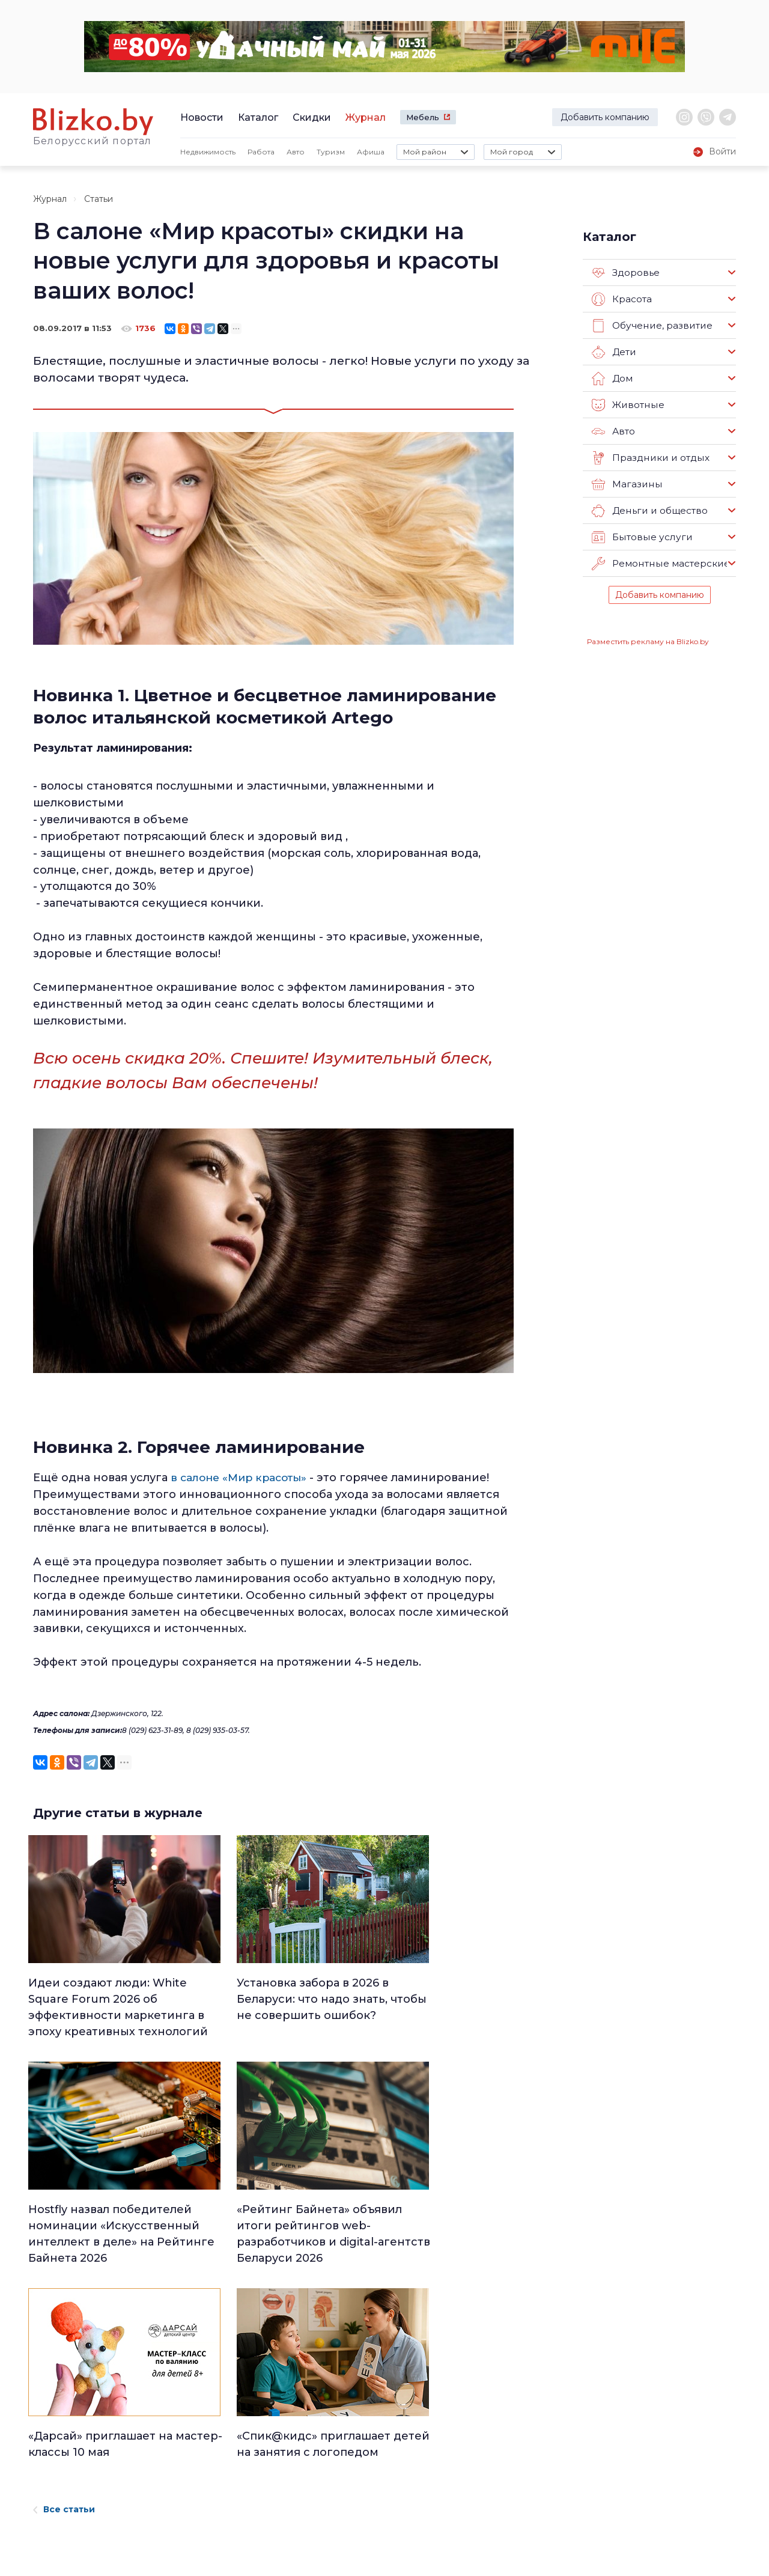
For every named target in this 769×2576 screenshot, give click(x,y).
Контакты (50, 2480)
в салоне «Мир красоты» (242, 1477)
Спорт (346, 2519)
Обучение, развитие (651, 325)
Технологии (356, 2535)
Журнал (365, 117)
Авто (296, 151)
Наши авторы (187, 2467)
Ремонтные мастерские (660, 563)
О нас (167, 2411)
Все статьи (64, 2300)
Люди (344, 2410)
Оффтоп (471, 2504)
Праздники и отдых (649, 457)
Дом (612, 378)
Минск (346, 2426)
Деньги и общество (649, 510)
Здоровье (626, 272)
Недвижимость (208, 151)
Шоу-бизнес (479, 2488)
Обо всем (474, 2519)
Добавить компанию (605, 117)
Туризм (331, 151)
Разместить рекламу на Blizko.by (648, 641)
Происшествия (485, 2457)
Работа (261, 151)
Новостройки (187, 2504)
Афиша (370, 151)
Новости (201, 117)
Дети (614, 352)
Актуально (354, 2472)
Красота (622, 299)
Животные (627, 405)
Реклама (175, 2429)
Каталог (258, 117)
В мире (468, 2472)
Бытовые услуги (640, 537)
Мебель (422, 117)
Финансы (352, 2504)
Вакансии (178, 2448)
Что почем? (357, 2457)
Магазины (626, 484)
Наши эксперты (193, 2485)
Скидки (312, 117)
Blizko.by (650, 2457)
